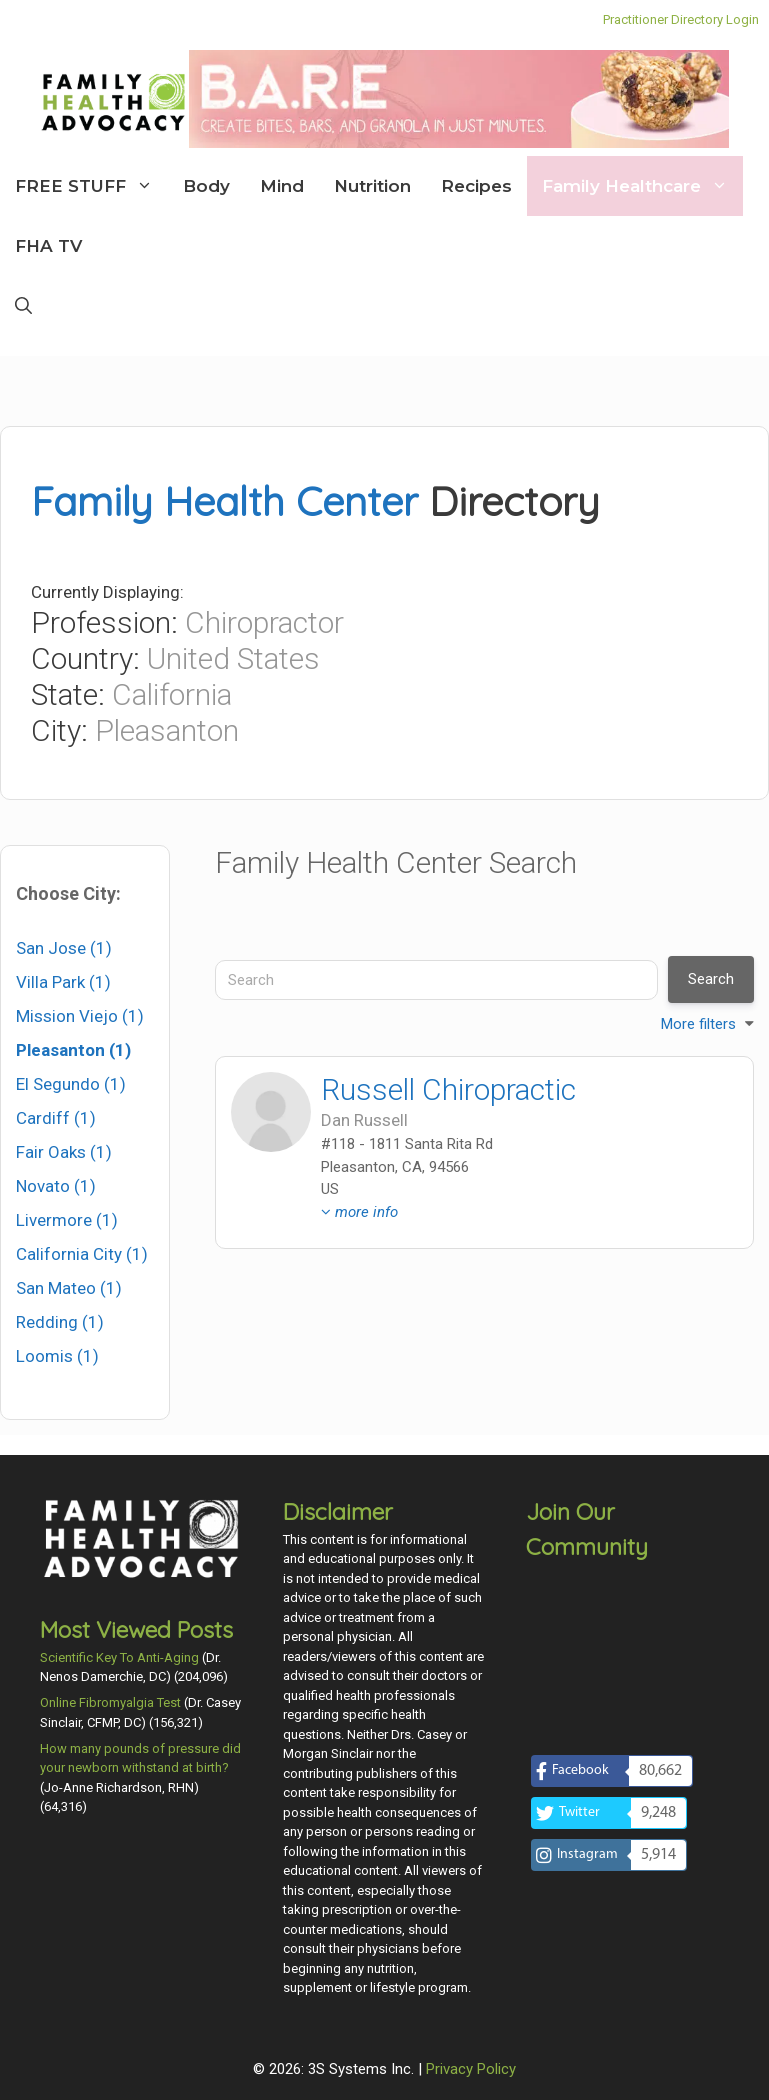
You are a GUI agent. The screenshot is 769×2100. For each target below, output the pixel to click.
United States (233, 658)
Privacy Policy (471, 2069)
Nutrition (372, 186)
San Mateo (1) (69, 1288)
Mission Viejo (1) (80, 1016)
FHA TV (48, 246)
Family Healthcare (642, 186)
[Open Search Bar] (23, 306)
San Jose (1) (64, 948)
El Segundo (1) (71, 1084)
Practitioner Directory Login (681, 19)
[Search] (436, 980)
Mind (282, 186)
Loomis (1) (57, 1356)
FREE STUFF (91, 186)
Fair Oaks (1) (64, 1152)
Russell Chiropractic (448, 1089)
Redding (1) (60, 1322)
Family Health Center (224, 501)
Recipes (476, 186)
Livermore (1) (67, 1220)
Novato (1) (56, 1186)
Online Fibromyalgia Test (110, 1702)
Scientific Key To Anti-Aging (119, 1657)
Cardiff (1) (56, 1118)
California (172, 694)
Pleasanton (167, 730)
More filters (698, 1024)
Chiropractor (264, 622)
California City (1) (82, 1254)
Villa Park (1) (63, 982)
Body (206, 186)
